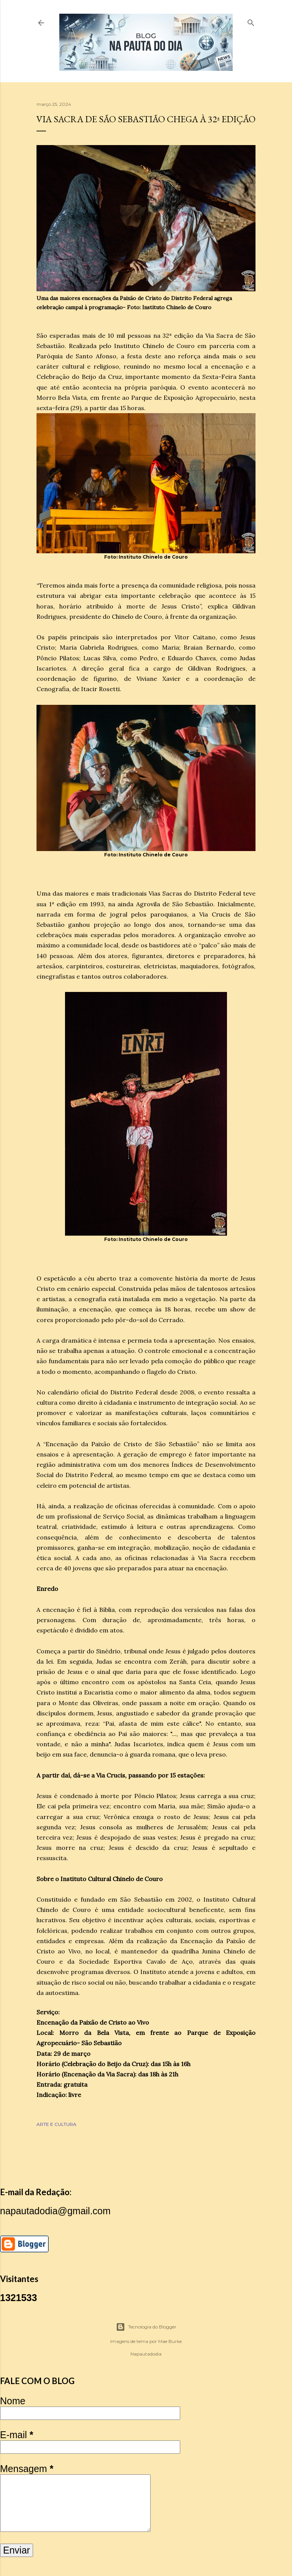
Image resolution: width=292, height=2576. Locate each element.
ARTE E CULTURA (56, 2124)
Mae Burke (170, 2341)
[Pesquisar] (251, 21)
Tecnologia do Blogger (146, 2327)
